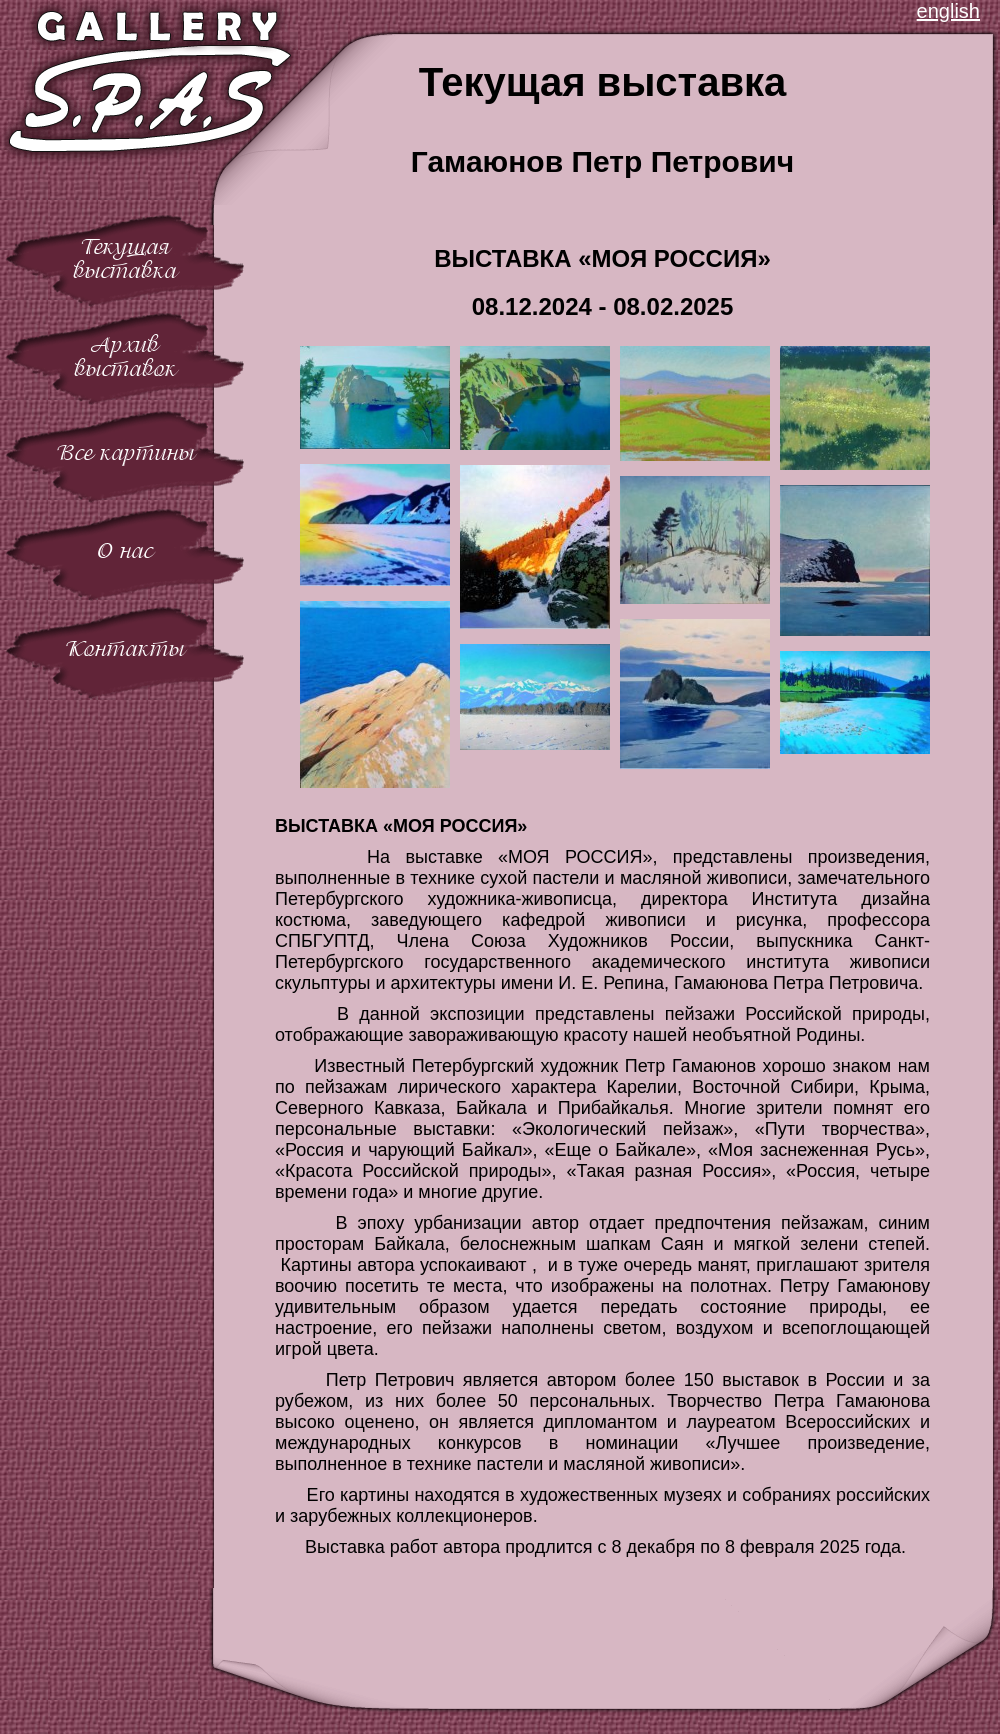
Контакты (125, 648)
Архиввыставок (125, 356)
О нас (125, 550)
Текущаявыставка (125, 258)
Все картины (125, 452)
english (948, 11)
